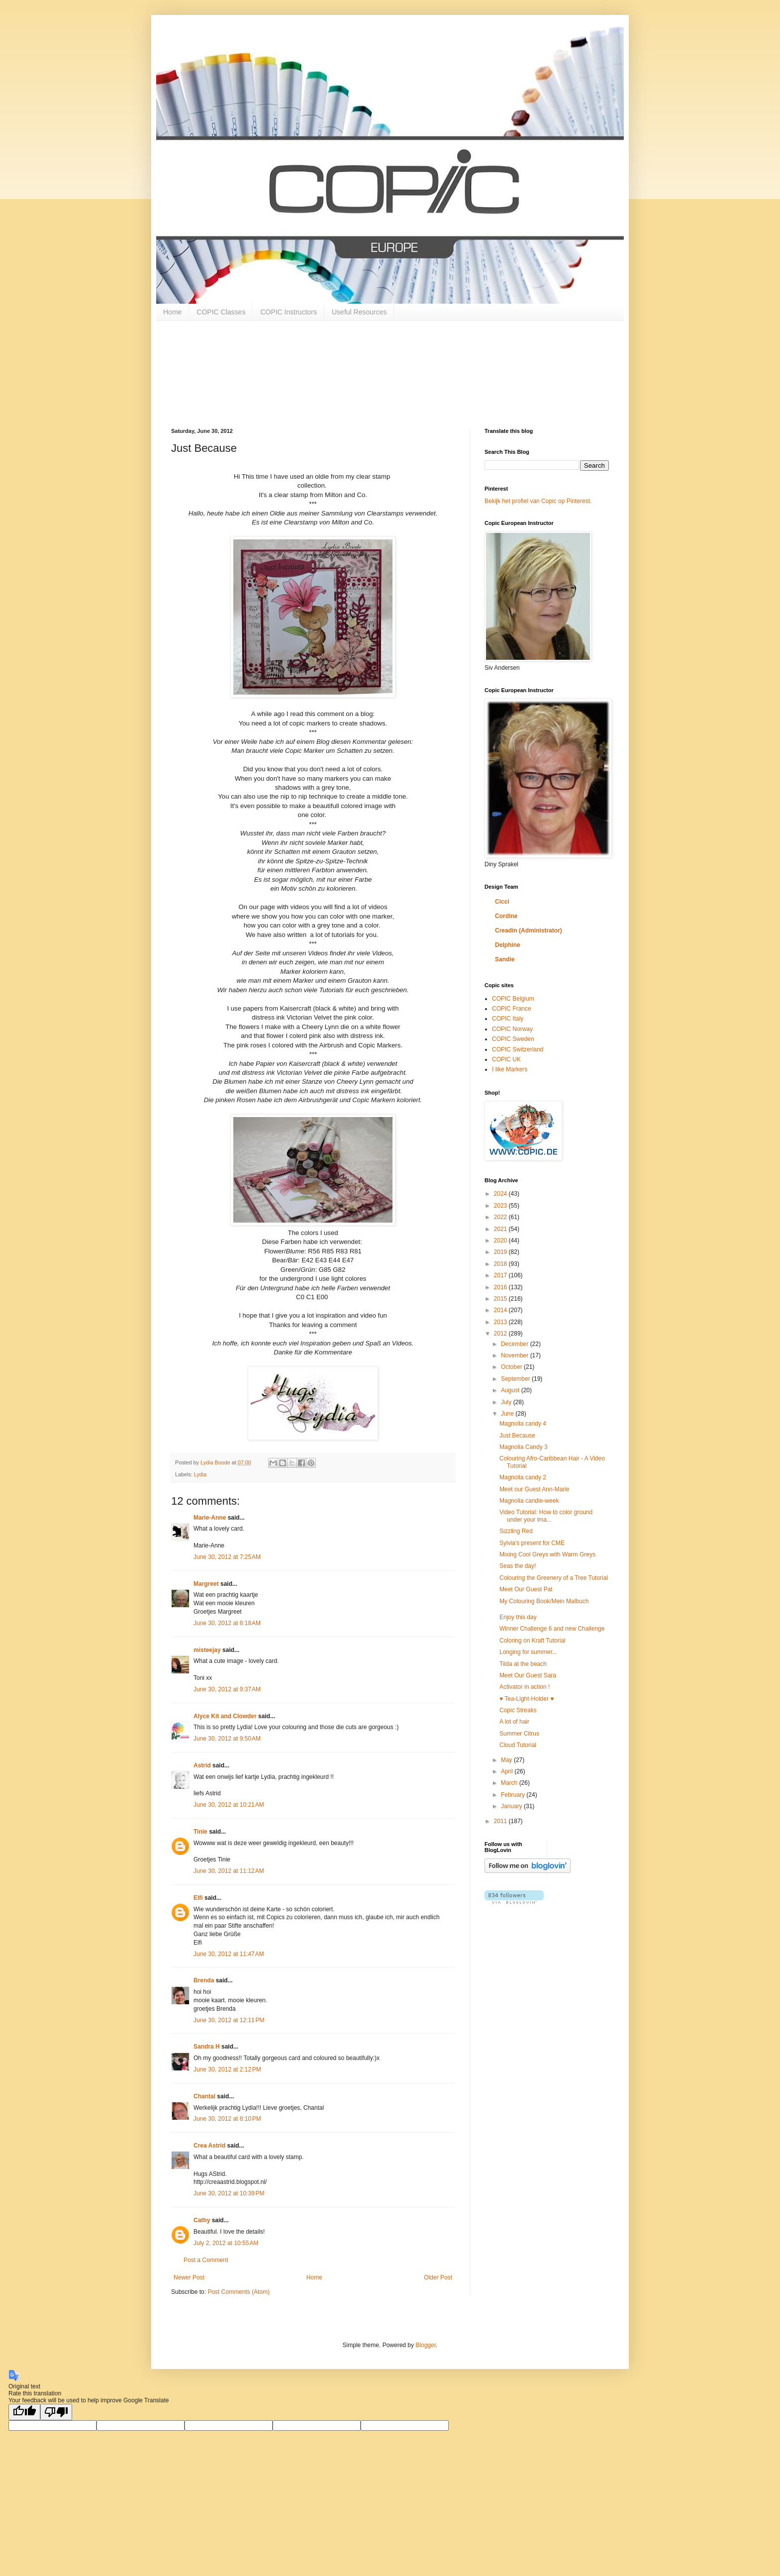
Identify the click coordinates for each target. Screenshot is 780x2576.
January (512, 1806)
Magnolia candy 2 (522, 1477)
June (508, 1413)
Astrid (202, 1765)
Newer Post (189, 2277)
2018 (501, 1263)
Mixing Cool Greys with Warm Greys (547, 1554)
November (515, 1355)
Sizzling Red (516, 1531)
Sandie (504, 959)
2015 (501, 1298)
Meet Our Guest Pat (526, 1589)
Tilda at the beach (523, 1663)
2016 (501, 1287)
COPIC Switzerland (517, 1049)
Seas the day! (517, 1565)
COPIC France (511, 1008)
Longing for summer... (528, 1652)
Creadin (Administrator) (528, 930)
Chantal (204, 2096)
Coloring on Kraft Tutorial (532, 1640)
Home (172, 312)
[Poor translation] (56, 2412)
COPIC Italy (507, 1018)
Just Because (517, 1435)
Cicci (502, 901)
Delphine (507, 944)
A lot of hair (514, 1721)
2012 (501, 1333)
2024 (501, 1193)
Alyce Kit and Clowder (225, 1716)
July (507, 1402)
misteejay (207, 1650)
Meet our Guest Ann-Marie (534, 1489)
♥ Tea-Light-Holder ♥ (526, 1698)
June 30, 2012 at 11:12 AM (229, 1870)
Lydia (200, 1474)
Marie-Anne (210, 1517)
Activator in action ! (524, 1686)
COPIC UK (506, 1059)
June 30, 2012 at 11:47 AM (229, 1954)
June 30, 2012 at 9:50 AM (227, 1738)
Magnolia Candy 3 (523, 1446)
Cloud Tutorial (517, 1745)
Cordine (506, 916)
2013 (501, 1322)
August (511, 1390)
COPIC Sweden (513, 1038)
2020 (501, 1240)
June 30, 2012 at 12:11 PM (229, 2020)
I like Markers (509, 1069)
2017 (501, 1275)
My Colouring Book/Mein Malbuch (543, 1601)
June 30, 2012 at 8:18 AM (227, 1623)
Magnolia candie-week (529, 1500)
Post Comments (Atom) (238, 2291)
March (510, 1782)
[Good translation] (24, 2412)
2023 (501, 1205)
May (507, 1759)
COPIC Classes (220, 312)
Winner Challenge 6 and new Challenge (551, 1628)
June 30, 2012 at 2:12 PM (227, 2069)
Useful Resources (359, 312)
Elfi (198, 1897)
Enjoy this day (518, 1617)
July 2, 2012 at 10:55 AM (226, 2243)
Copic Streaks (518, 1710)
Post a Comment (206, 2260)
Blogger (425, 2345)
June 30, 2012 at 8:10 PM (227, 2118)
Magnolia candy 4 (522, 1423)
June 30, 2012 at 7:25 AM (227, 1556)
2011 (501, 1821)
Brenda (204, 1980)
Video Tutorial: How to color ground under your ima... (545, 1516)
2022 (501, 1217)
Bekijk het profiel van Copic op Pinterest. (538, 501)
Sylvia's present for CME (532, 1543)
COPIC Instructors (288, 312)
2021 (501, 1229)
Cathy (202, 2220)
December (515, 1343)
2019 (501, 1251)
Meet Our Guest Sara (527, 1675)
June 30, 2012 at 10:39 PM (229, 2193)
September (516, 1378)
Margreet (206, 1583)
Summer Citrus (519, 1733)
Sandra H (207, 2046)
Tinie (200, 1831)
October (512, 1366)
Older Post (438, 2277)
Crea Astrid (209, 2145)
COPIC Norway (512, 1029)
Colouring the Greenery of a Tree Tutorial (553, 1577)
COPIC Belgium (513, 998)
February (513, 1794)
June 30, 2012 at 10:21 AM (229, 1804)
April (507, 1771)
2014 (501, 1310)
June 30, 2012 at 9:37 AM (227, 1689)
